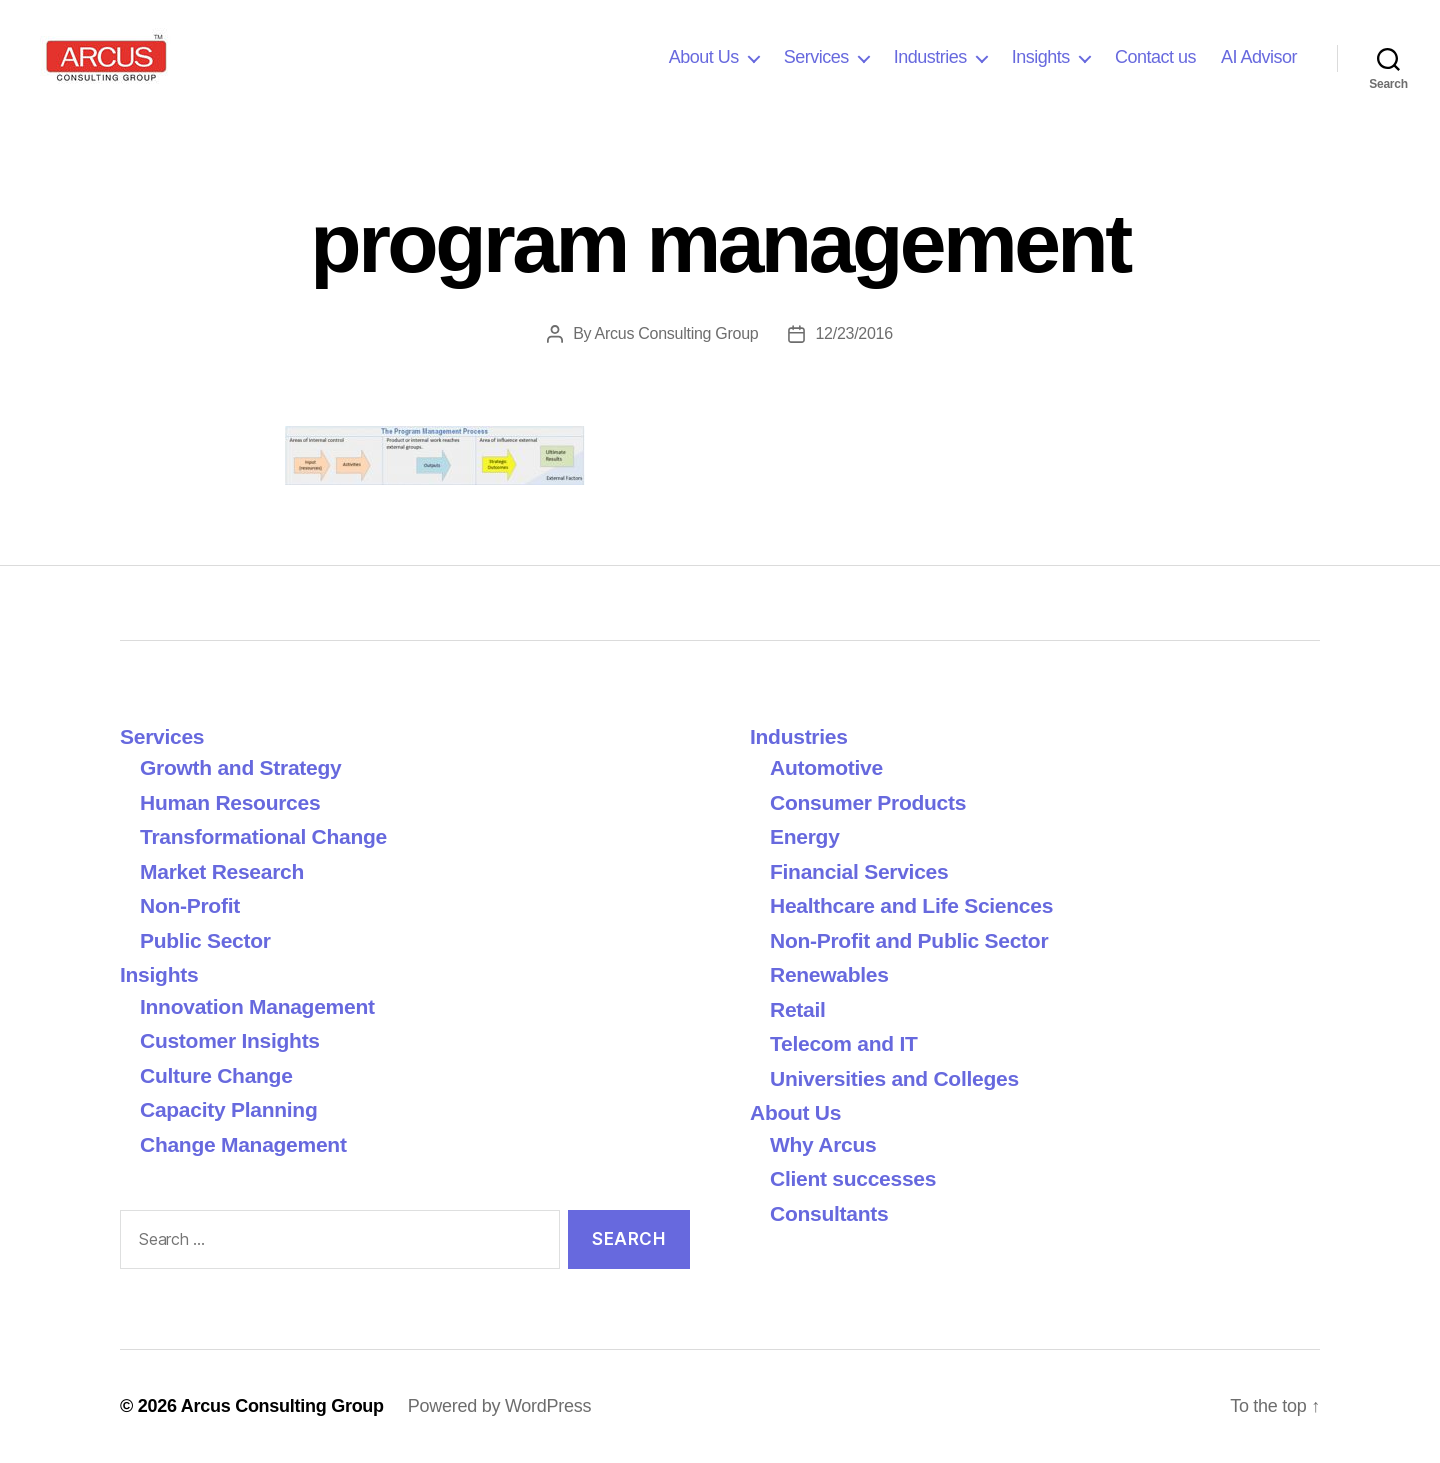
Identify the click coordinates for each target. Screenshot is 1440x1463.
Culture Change (216, 1075)
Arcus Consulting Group (677, 333)
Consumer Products (868, 802)
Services (816, 57)
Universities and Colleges (894, 1078)
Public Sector (205, 940)
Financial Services (859, 871)
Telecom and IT (844, 1043)
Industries (930, 57)
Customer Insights (235, 1040)
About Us (704, 57)
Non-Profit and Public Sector (909, 940)
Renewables (829, 974)
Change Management (243, 1144)
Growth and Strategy (240, 767)
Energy (805, 836)
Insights (1041, 57)
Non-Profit (190, 905)
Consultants (829, 1213)
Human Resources (230, 802)
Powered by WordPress (499, 1406)
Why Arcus (823, 1144)
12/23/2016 (853, 333)
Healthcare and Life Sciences (911, 905)
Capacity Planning (228, 1109)
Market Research (222, 871)
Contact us (1155, 57)
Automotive (826, 767)
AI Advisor (1259, 57)
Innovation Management (257, 1006)
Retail (798, 1009)
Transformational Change (263, 836)
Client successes (853, 1178)
